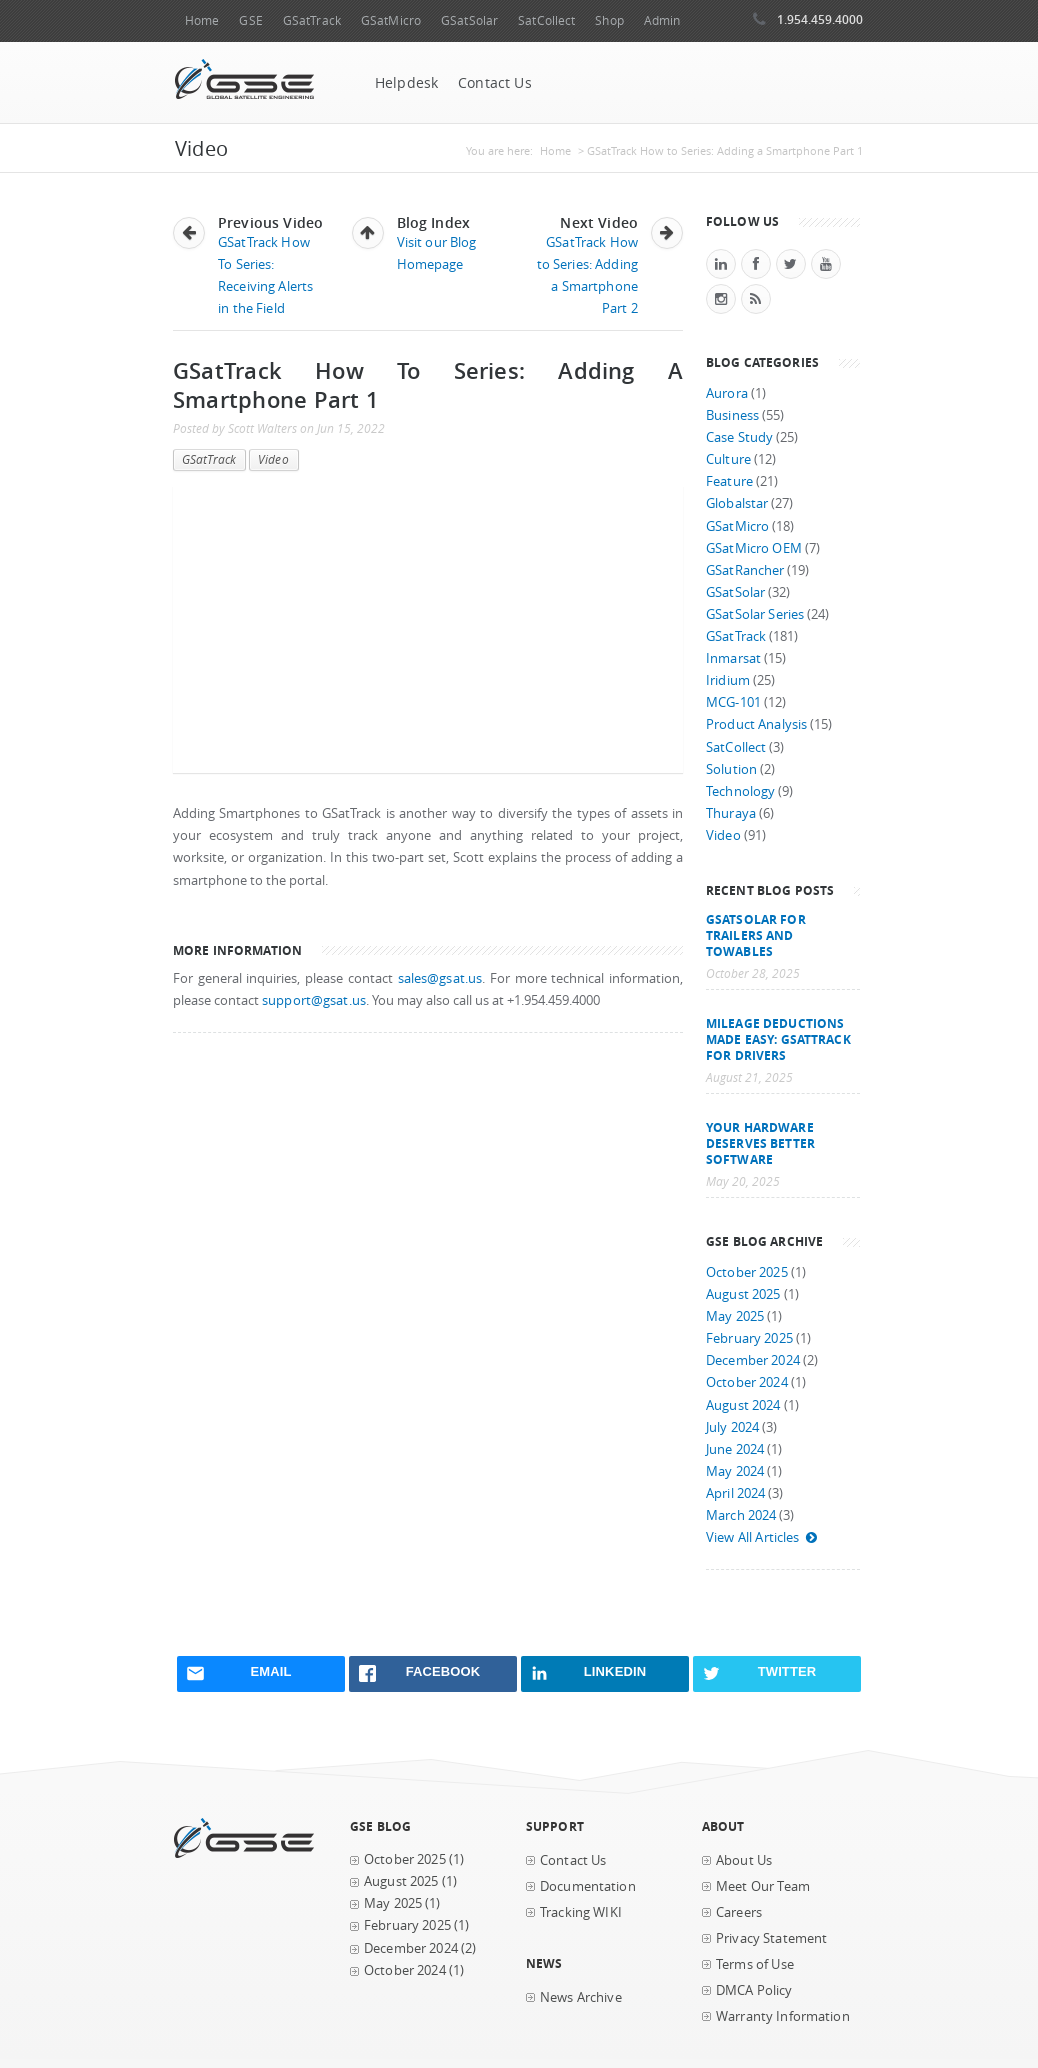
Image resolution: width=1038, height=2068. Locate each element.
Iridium (728, 680)
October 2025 (747, 1272)
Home (202, 20)
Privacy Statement (771, 1938)
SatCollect (546, 20)
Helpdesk (406, 83)
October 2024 (747, 1382)
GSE (250, 20)
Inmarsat (733, 658)
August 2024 (743, 1405)
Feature (729, 481)
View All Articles (762, 1537)
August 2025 (743, 1294)
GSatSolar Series (755, 614)
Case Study (739, 437)
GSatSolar (469, 20)
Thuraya (731, 813)
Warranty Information (783, 2016)
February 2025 (749, 1338)
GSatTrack (312, 20)
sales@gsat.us (440, 978)
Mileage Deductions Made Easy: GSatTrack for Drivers (778, 1039)
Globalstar (737, 503)
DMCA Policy (754, 1990)
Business (732, 415)
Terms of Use (755, 1964)
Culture (728, 459)
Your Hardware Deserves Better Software (760, 1143)
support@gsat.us (314, 1000)
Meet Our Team (763, 1886)
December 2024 (753, 1360)
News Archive (581, 1997)
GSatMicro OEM (754, 548)
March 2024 (741, 1515)
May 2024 (735, 1471)
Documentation (588, 1886)
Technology (740, 791)
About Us (744, 1860)
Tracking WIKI (581, 1912)
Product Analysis (756, 724)
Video (273, 459)
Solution (731, 769)
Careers (739, 1912)
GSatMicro (391, 20)
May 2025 (735, 1316)
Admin (662, 20)
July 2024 (732, 1427)
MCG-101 (733, 702)
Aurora (727, 393)
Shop (609, 20)
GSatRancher (745, 570)
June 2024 (735, 1449)
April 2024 (735, 1493)
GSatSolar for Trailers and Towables (756, 935)
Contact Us (495, 83)
